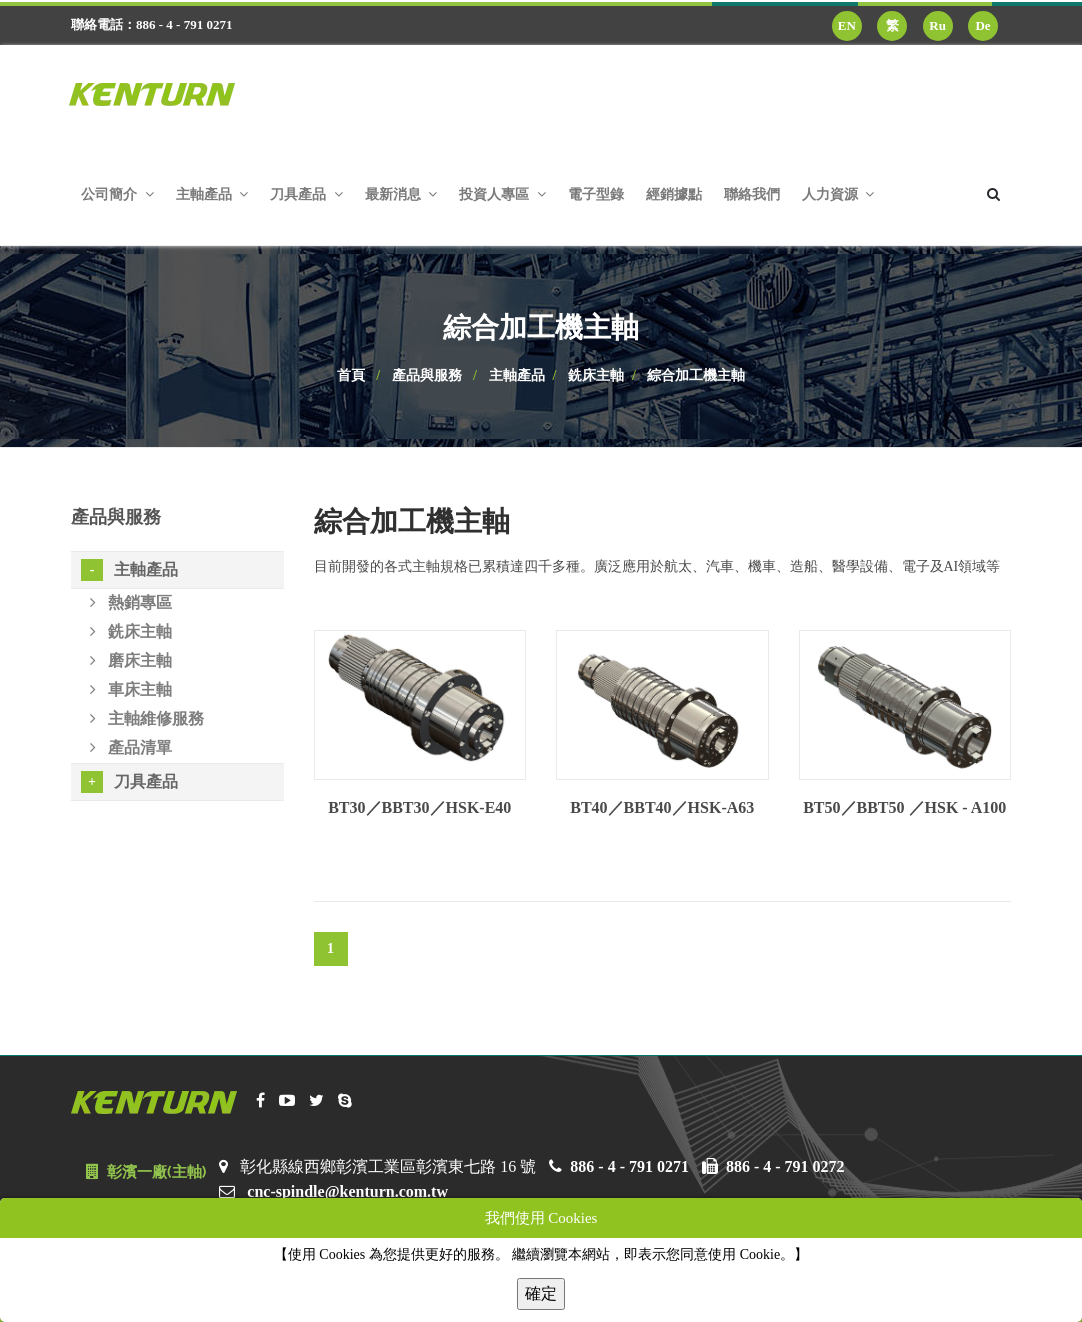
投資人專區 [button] (502, 194)
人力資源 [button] (838, 194)
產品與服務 (427, 375)
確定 (541, 1293)
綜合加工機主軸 (696, 375)
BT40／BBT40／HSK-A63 (662, 807)
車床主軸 (131, 689)
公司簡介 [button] (117, 194)
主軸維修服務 (147, 718)
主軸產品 (517, 375)
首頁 (351, 375)
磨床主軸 (131, 660)
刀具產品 (129, 782)
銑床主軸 (596, 375)
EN (847, 25)
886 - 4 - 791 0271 (629, 1166)
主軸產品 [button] (212, 194)
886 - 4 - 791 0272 (785, 1166)
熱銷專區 (131, 602)
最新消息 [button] (401, 194)
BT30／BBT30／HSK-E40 (419, 807)
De (982, 25)
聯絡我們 (752, 194)
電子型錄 (596, 194)
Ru (937, 25)
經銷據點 (674, 194)
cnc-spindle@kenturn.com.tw (347, 1191)
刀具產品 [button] (306, 194)
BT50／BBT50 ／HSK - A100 (904, 807)
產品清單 (131, 747)
